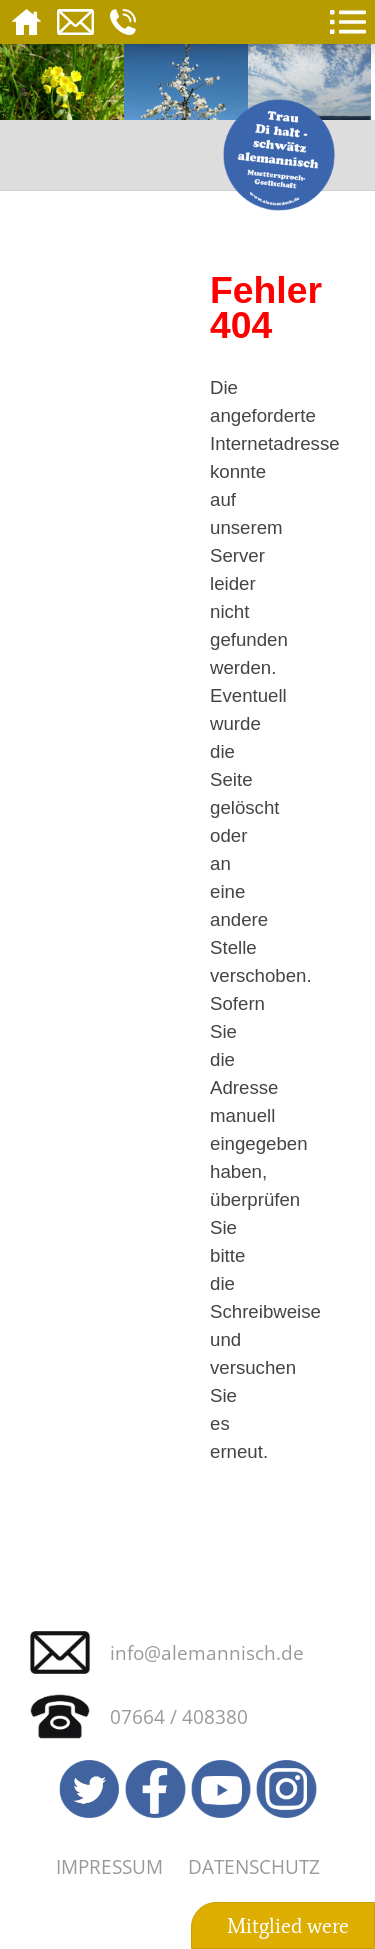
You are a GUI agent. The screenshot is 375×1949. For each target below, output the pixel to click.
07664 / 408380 (179, 1716)
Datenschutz (254, 1866)
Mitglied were (288, 1926)
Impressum (109, 1866)
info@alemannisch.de (207, 1652)
